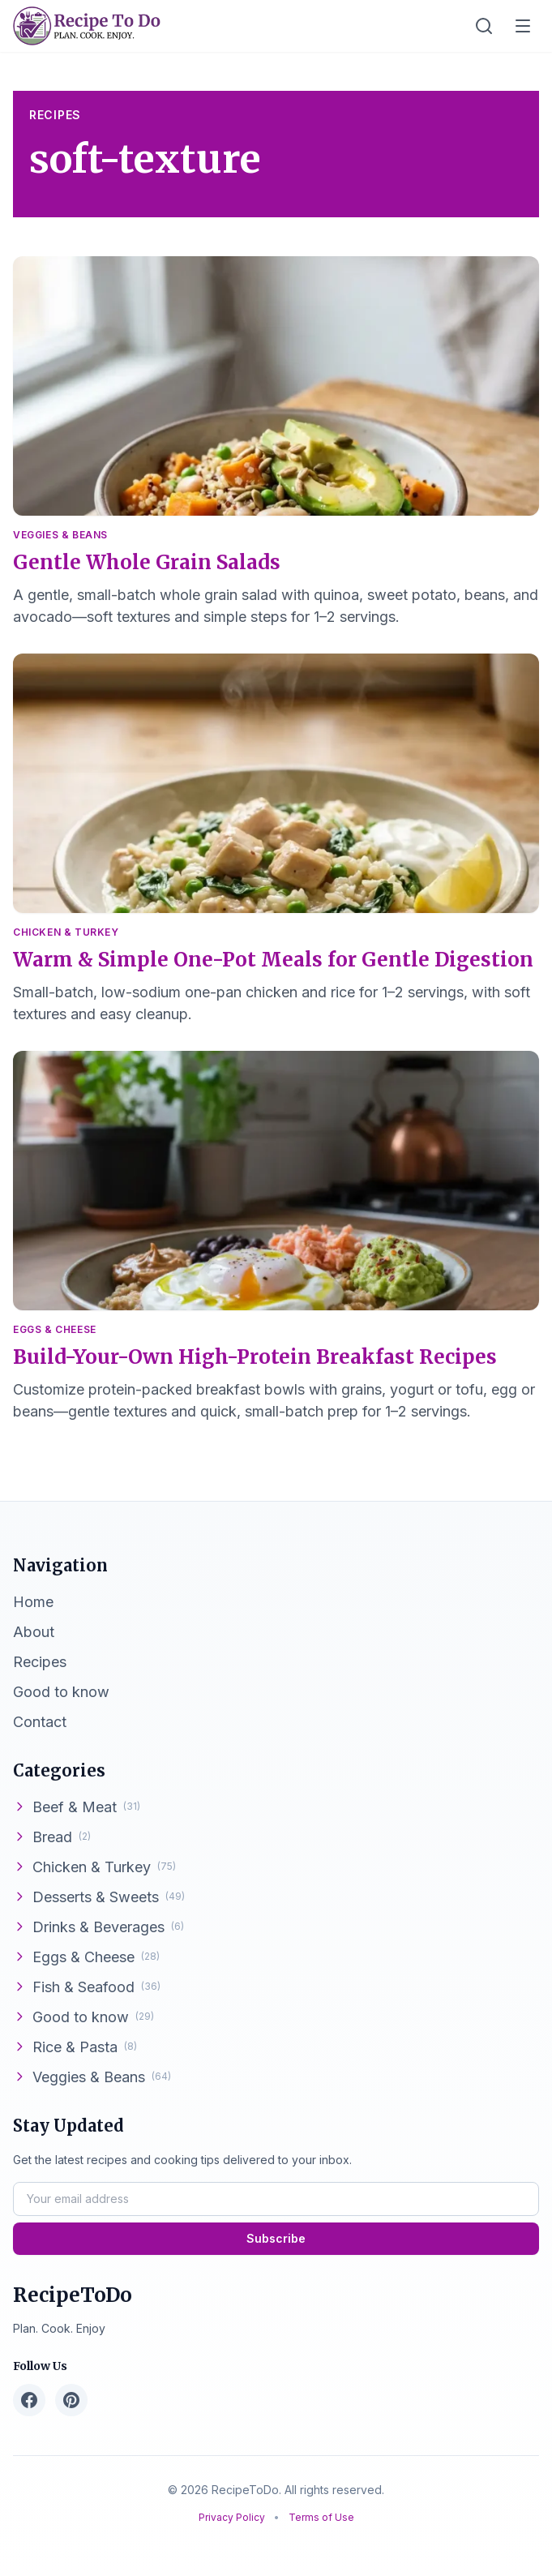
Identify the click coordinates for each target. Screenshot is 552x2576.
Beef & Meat (76, 1806)
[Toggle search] (484, 26)
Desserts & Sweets (99, 1896)
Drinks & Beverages (98, 1926)
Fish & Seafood (86, 1986)
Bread (52, 1836)
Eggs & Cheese (54, 1329)
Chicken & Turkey (66, 932)
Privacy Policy (233, 2517)
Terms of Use (321, 2517)
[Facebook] (29, 2400)
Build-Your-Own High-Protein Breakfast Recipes (255, 1356)
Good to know (83, 2016)
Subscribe (276, 2238)
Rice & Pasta (75, 2046)
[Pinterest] (71, 2400)
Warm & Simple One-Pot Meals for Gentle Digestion (273, 959)
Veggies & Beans (60, 535)
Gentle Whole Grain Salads (146, 562)
